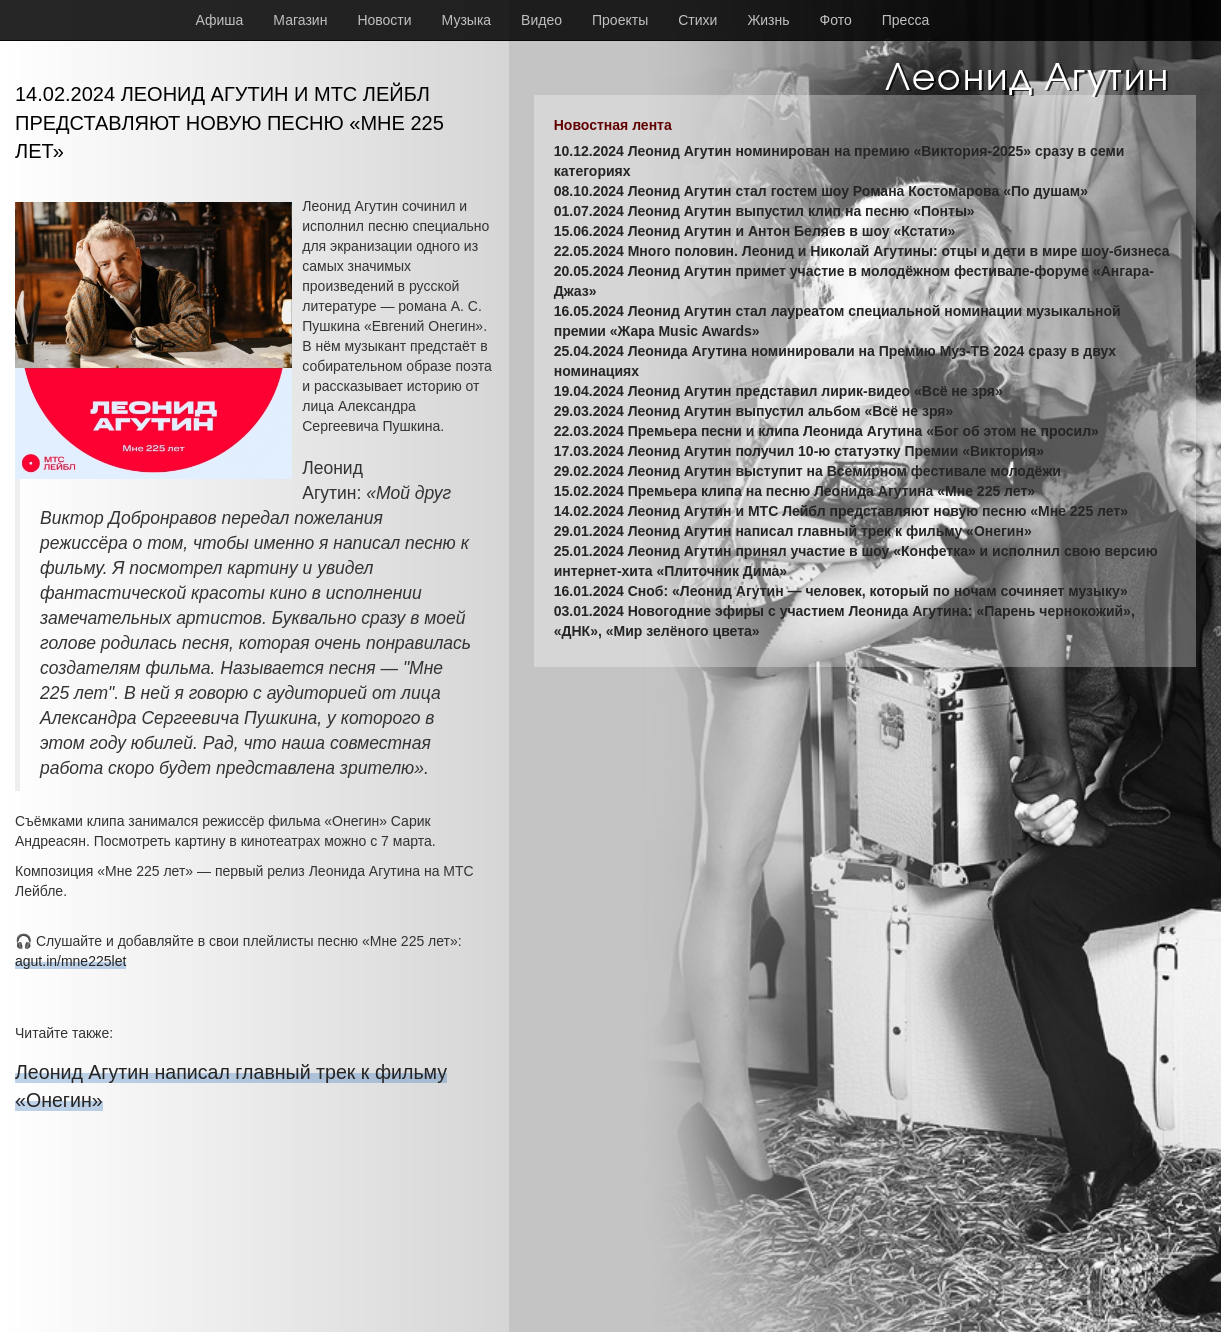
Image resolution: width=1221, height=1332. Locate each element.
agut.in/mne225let (70, 961)
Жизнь (768, 20)
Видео (541, 20)
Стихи (697, 20)
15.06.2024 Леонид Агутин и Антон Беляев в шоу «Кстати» (755, 231)
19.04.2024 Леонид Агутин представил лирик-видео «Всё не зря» (778, 391)
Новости (384, 20)
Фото (836, 20)
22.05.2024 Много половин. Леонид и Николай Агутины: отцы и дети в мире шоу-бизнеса (862, 251)
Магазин (300, 20)
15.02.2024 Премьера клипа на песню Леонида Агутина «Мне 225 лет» (794, 491)
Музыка (467, 20)
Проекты (620, 20)
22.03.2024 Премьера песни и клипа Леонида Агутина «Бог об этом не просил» (826, 431)
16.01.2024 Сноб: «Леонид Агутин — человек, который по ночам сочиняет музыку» (841, 591)
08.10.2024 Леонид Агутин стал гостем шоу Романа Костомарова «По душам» (821, 191)
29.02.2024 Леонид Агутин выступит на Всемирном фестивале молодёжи (807, 471)
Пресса (905, 20)
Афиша (220, 20)
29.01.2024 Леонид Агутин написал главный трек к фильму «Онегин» (793, 531)
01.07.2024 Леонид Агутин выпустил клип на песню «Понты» (764, 211)
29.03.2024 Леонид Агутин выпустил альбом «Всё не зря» (753, 411)
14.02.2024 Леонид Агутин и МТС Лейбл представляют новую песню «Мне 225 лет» (841, 511)
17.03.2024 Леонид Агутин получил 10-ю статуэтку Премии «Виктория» (799, 451)
